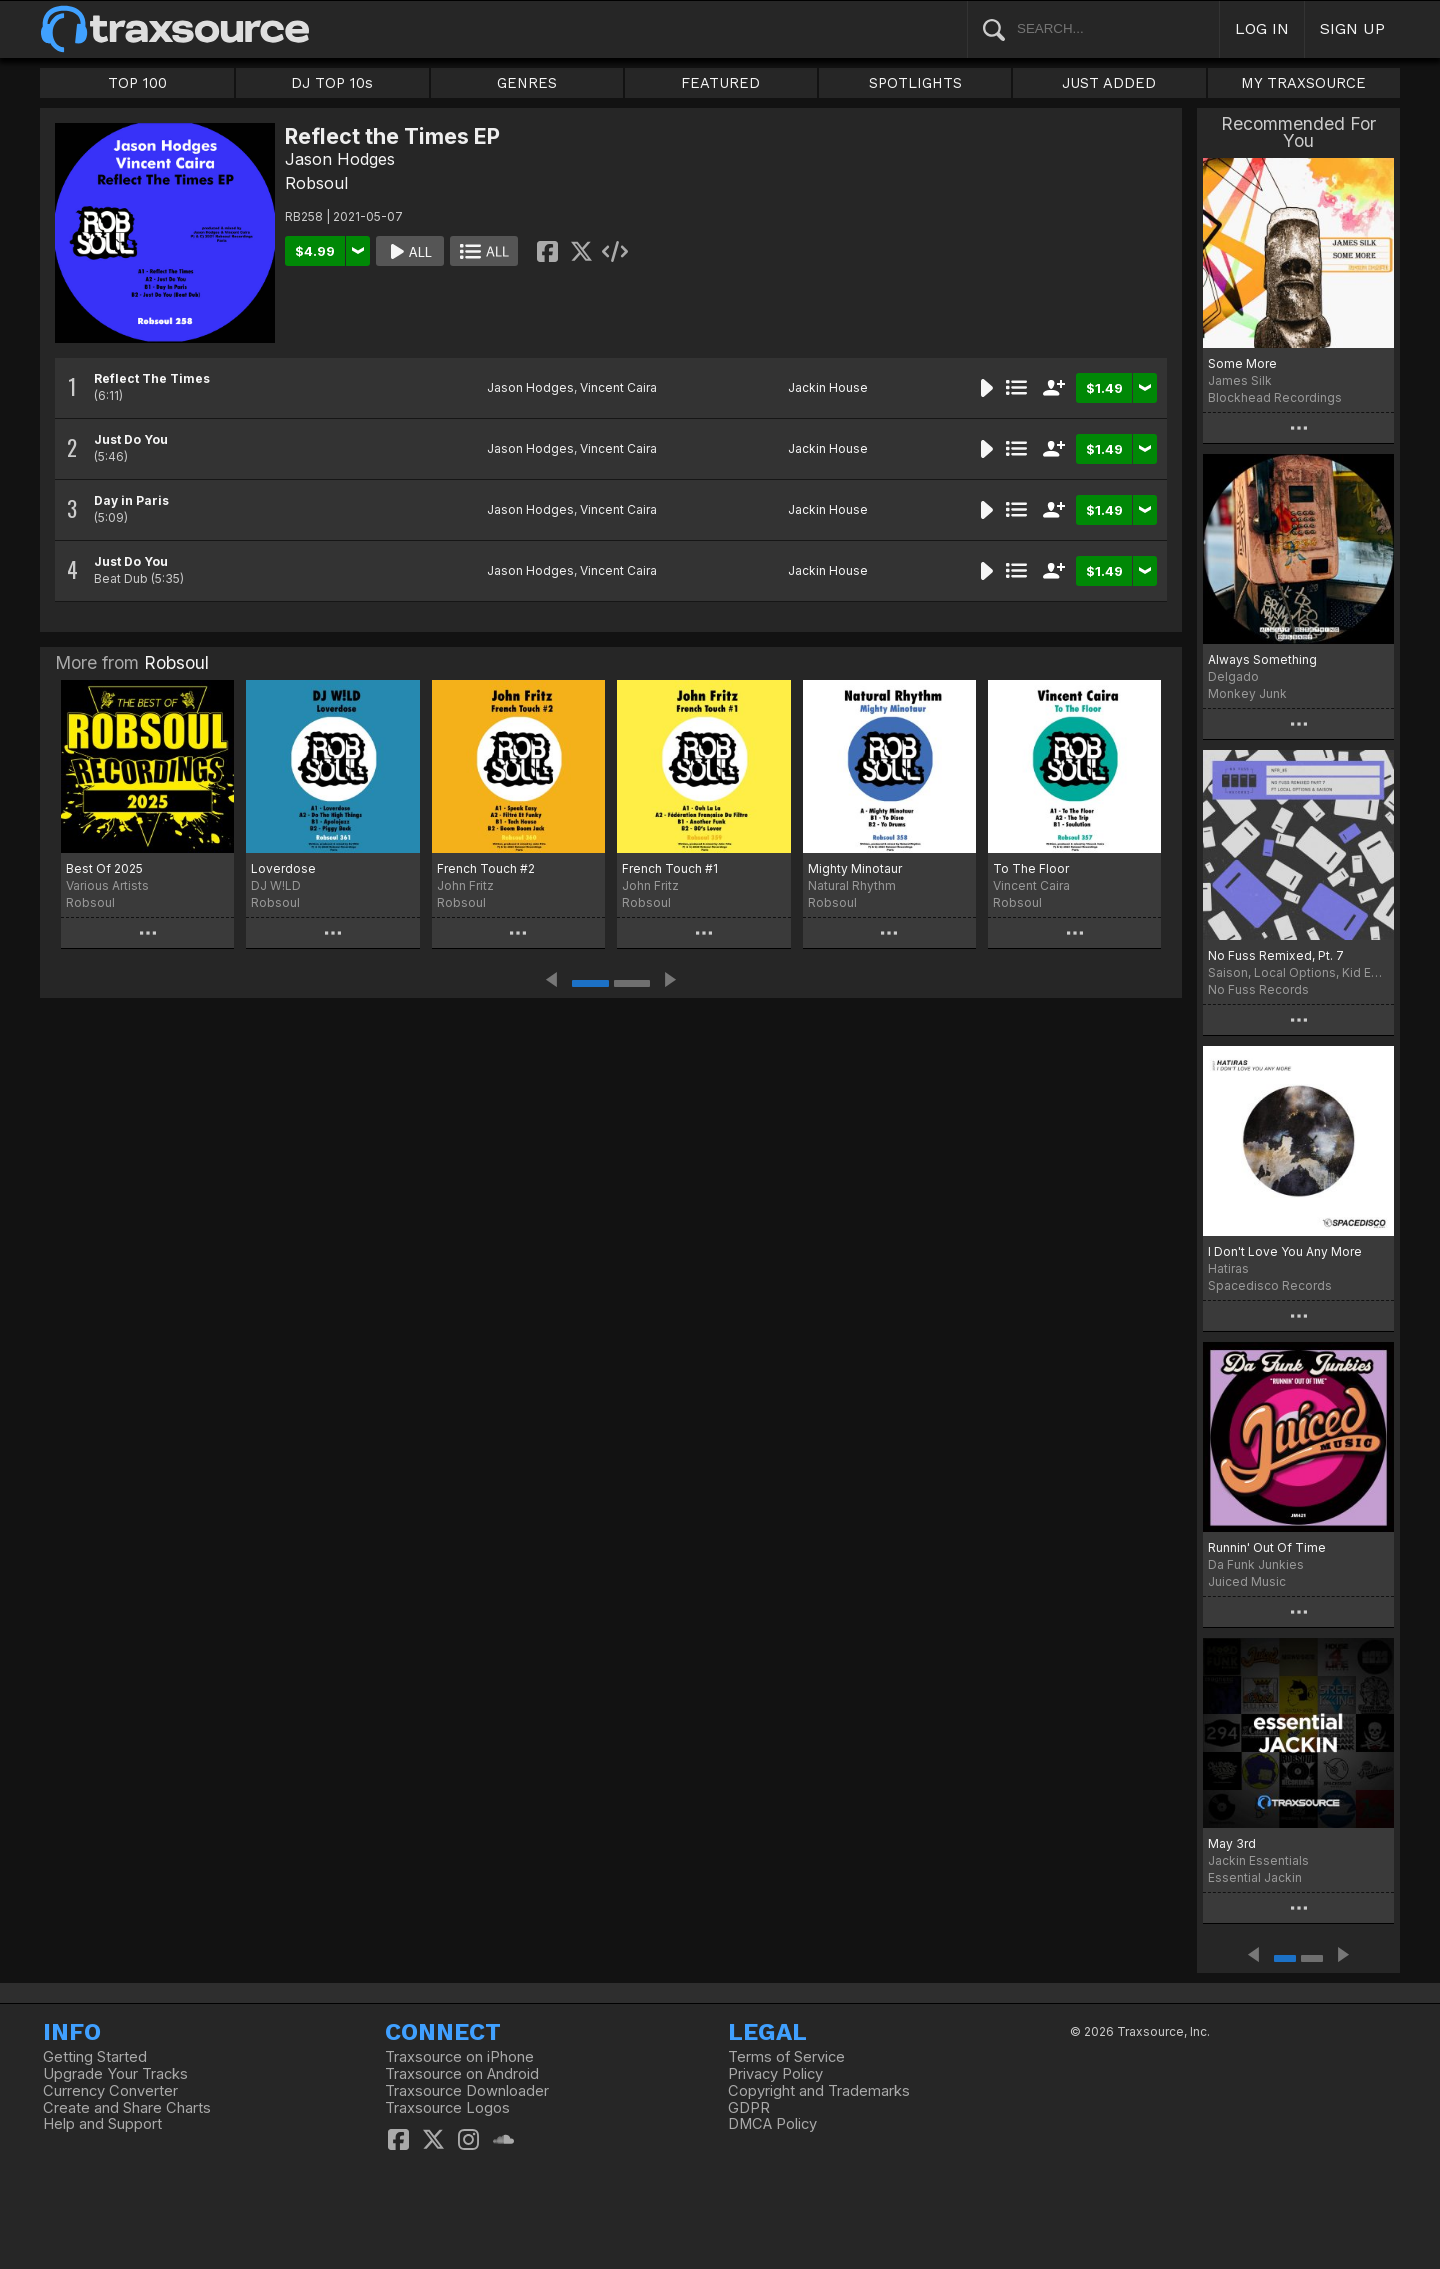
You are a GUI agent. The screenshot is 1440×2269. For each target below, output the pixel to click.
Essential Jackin (1255, 1877)
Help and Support (102, 2124)
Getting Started (95, 2057)
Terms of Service (786, 2057)
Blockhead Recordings (1275, 397)
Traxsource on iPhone (459, 2057)
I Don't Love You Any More (1285, 1251)
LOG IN (1262, 28)
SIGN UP (1352, 28)
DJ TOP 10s (332, 83)
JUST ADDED (1109, 83)
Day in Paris (131, 500)
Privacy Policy (775, 2074)
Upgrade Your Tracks (115, 2074)
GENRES (527, 83)
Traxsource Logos (447, 2108)
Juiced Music (1247, 1581)
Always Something (1262, 659)
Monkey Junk (1247, 693)
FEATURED (720, 83)
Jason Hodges (340, 159)
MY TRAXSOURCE (1303, 83)
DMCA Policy (772, 2124)
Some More (1242, 363)
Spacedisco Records (1270, 1285)
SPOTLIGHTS (915, 83)
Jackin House (828, 387)
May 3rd (1232, 1843)
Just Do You (131, 439)
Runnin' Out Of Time (1267, 1547)
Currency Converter (110, 2091)
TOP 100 (137, 83)
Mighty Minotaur (855, 868)
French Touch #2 (486, 868)
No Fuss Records (1258, 989)
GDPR (749, 2108)
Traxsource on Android (462, 2074)
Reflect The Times (152, 378)
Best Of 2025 (104, 868)
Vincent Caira (618, 387)
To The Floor (1031, 868)
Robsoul (316, 183)
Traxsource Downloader (467, 2091)
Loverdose (283, 868)
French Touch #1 (670, 868)
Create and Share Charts (127, 2108)
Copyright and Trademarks (819, 2091)
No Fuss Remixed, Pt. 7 (1276, 955)
